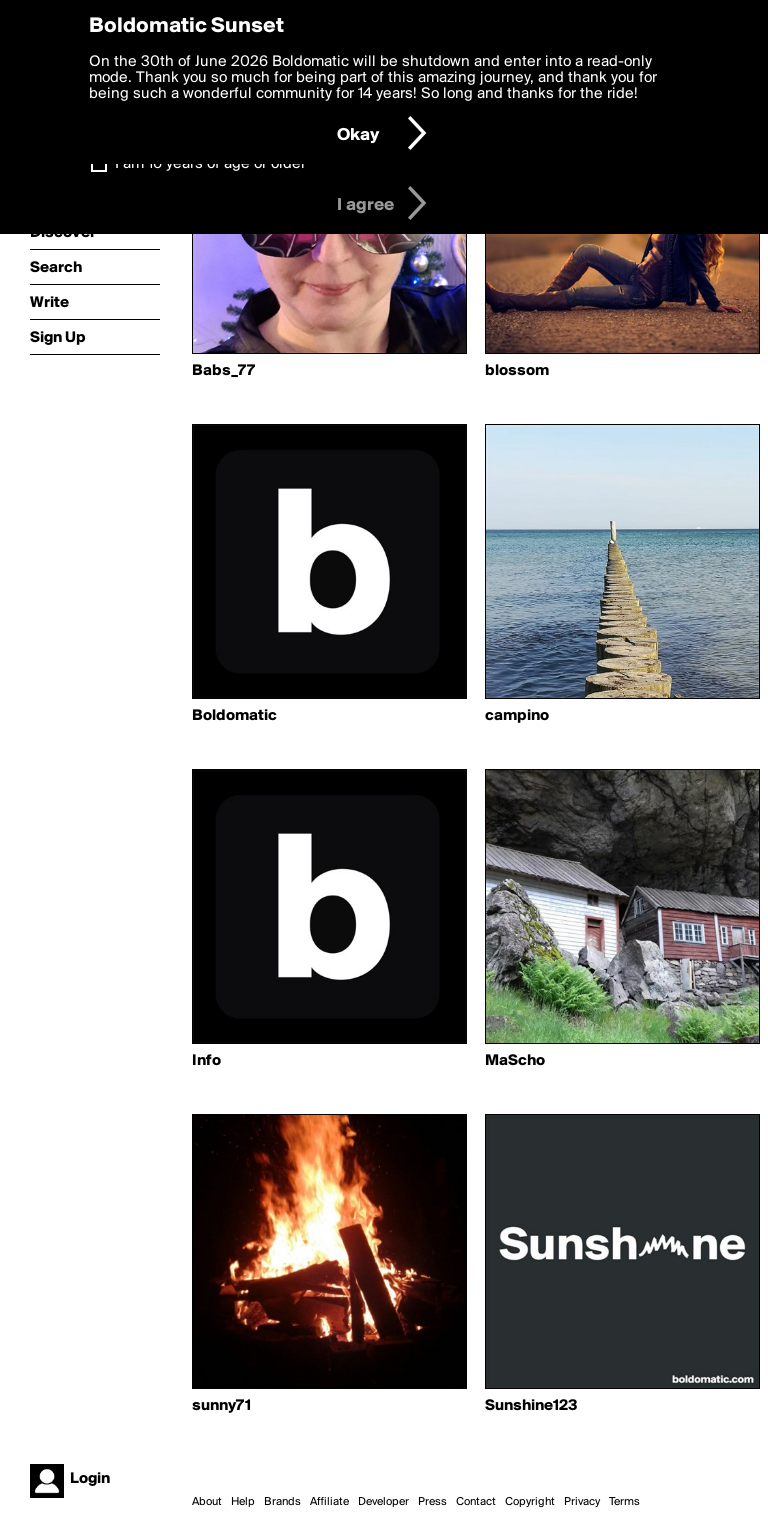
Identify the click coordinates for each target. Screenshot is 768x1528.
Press (432, 1502)
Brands (282, 1502)
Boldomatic (234, 716)
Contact (476, 1502)
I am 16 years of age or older (210, 164)
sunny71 (221, 1406)
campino (517, 716)
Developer (383, 1502)
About (207, 1502)
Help (243, 1502)
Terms (624, 1502)
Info (206, 1061)
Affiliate (329, 1502)
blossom (517, 371)
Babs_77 (223, 371)
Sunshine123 (531, 1406)
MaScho (515, 1061)
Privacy (582, 1502)
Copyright (530, 1502)
